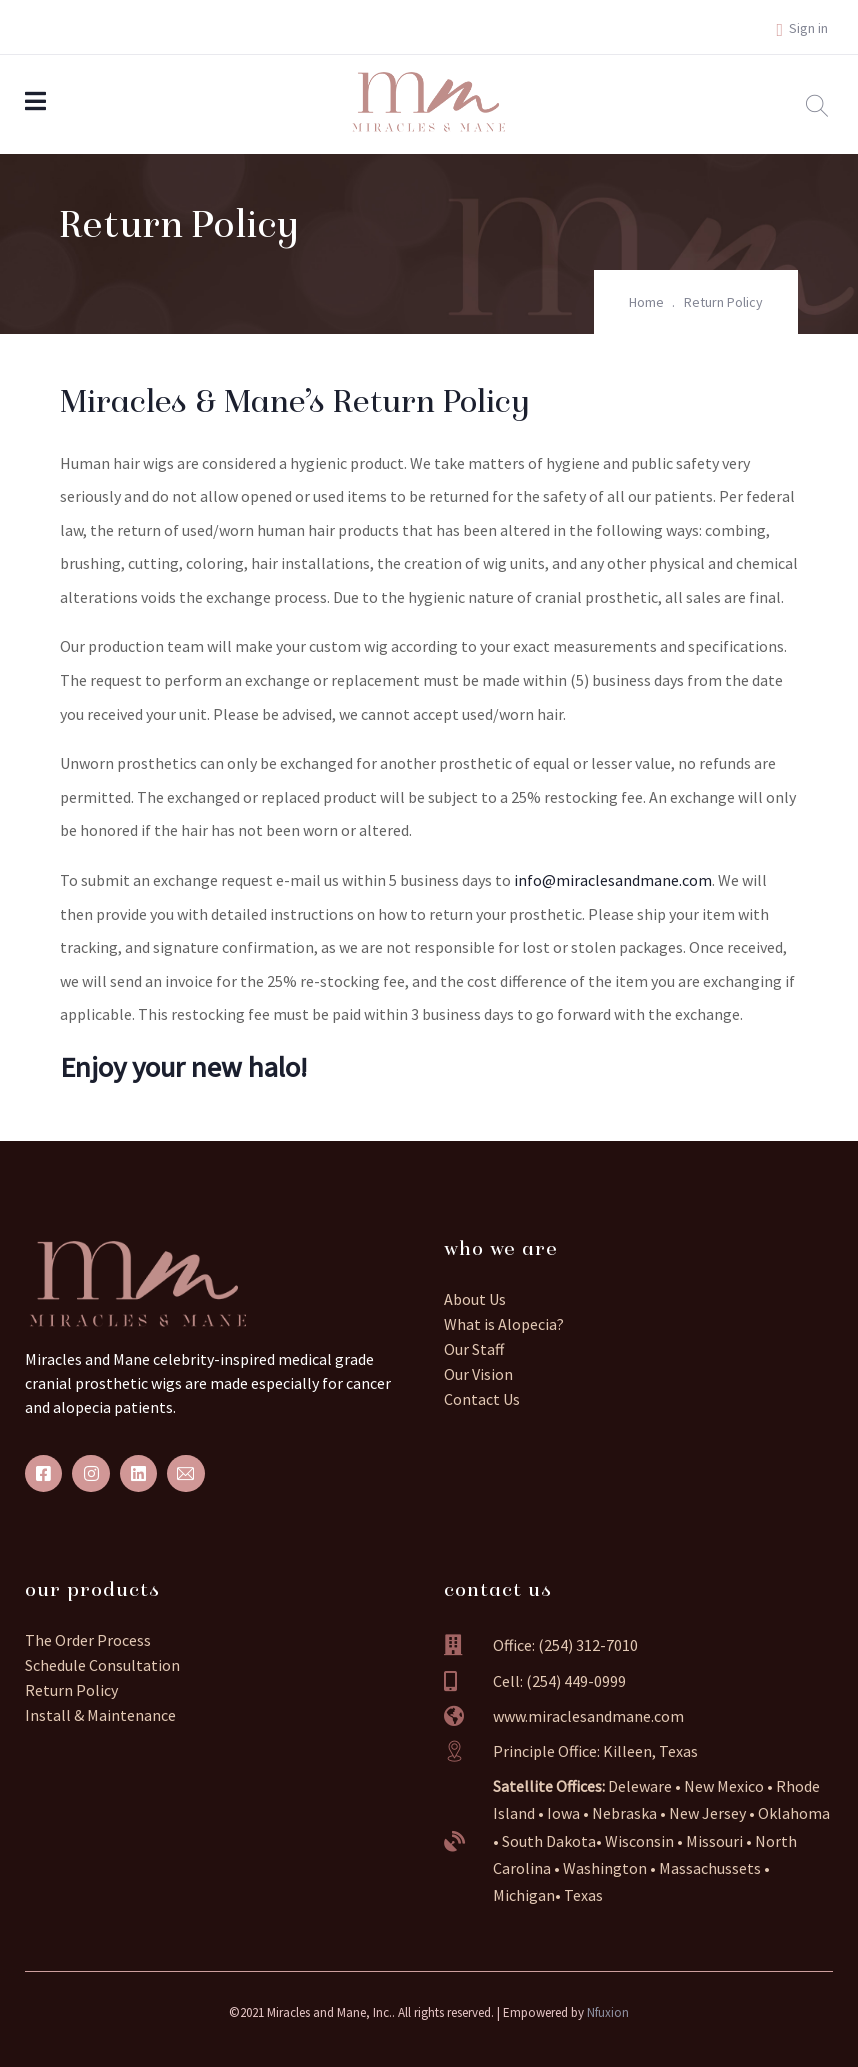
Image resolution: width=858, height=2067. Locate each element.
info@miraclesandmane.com (613, 880)
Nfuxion (608, 2012)
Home (646, 302)
